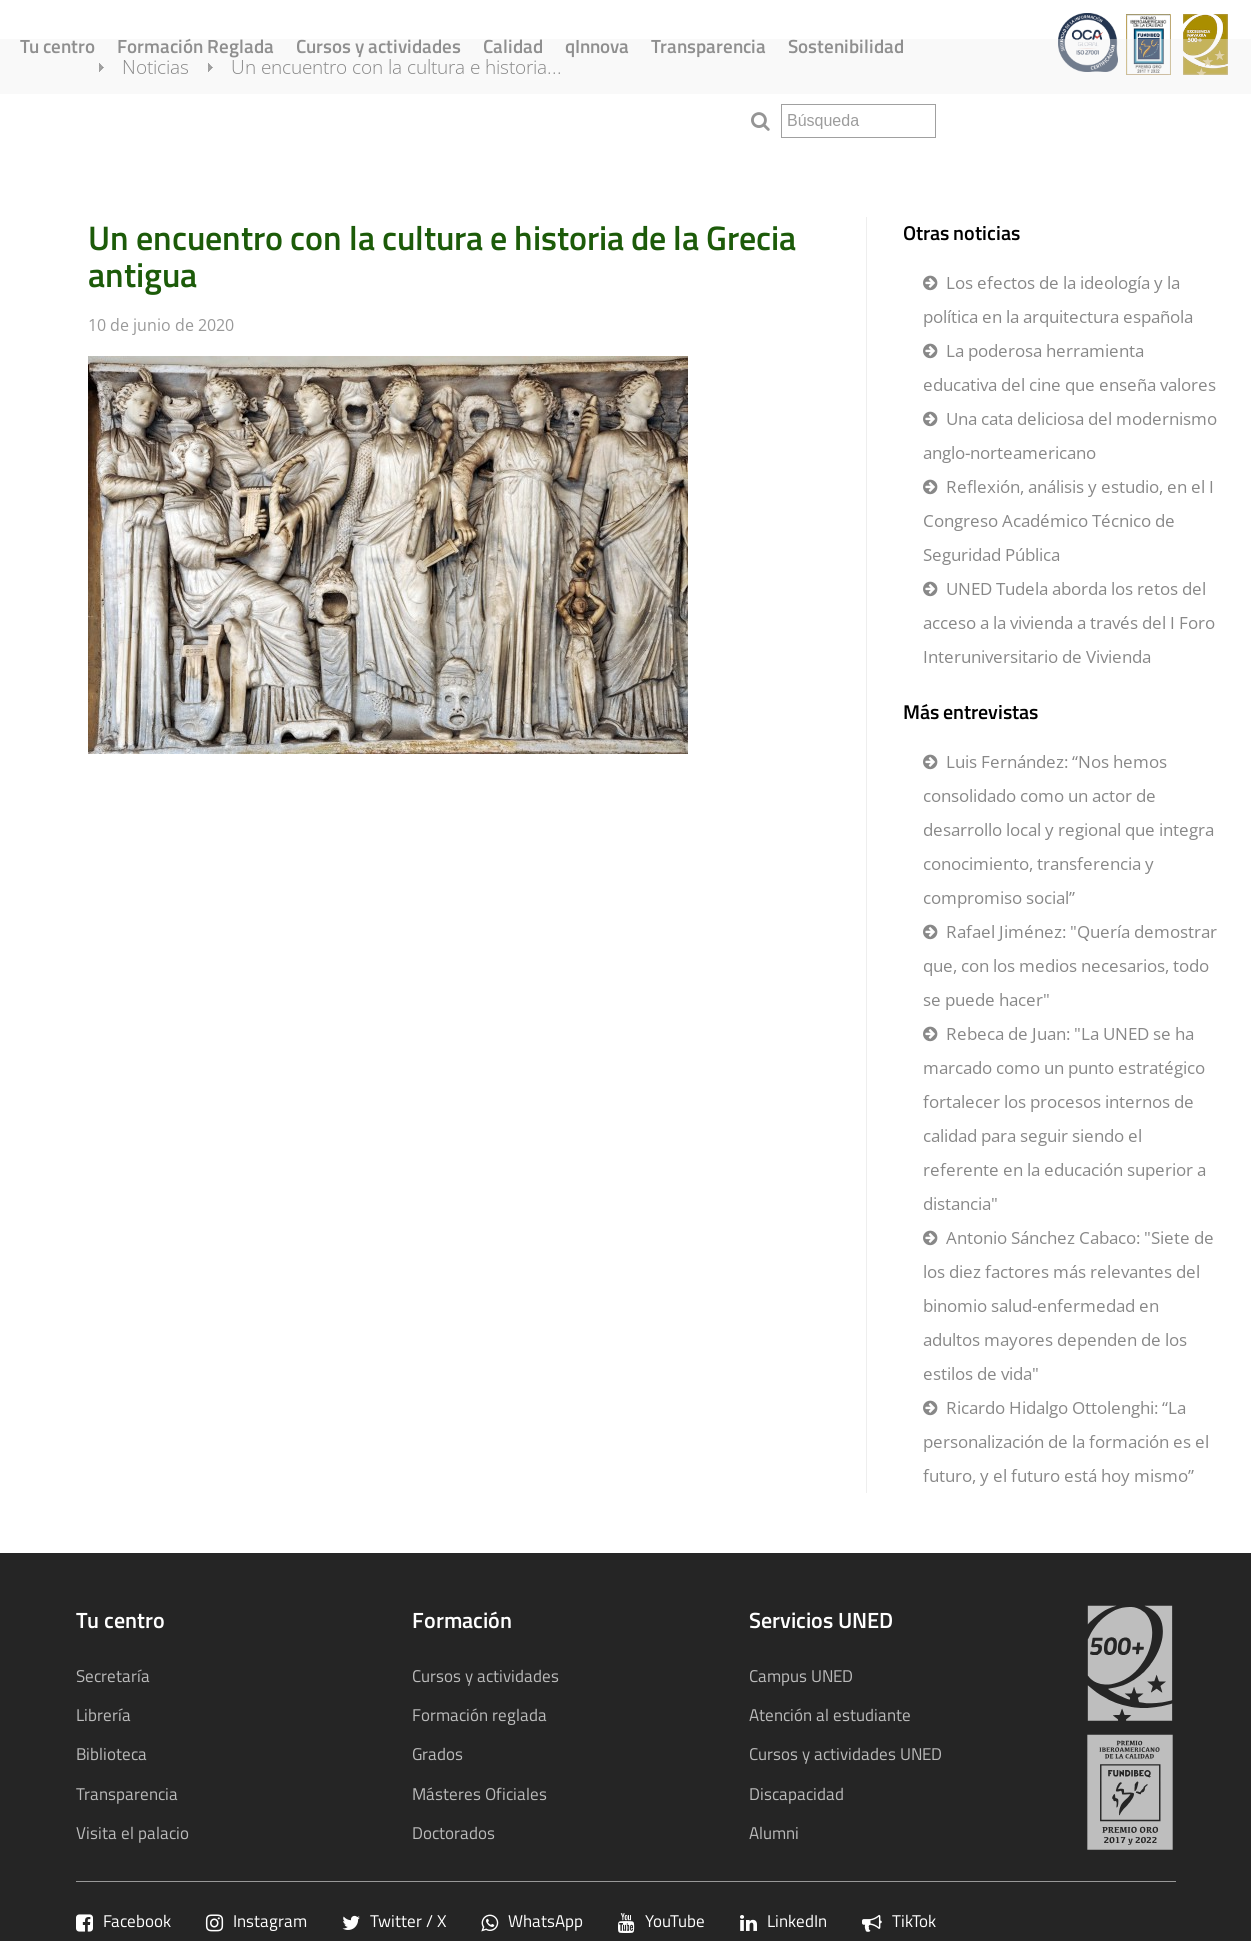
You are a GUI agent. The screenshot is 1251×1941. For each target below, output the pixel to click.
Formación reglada (479, 1714)
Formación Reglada (195, 45)
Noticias (179, 118)
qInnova (597, 45)
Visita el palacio (132, 1832)
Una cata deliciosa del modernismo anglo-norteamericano (1070, 435)
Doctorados (453, 1832)
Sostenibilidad (846, 45)
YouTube (661, 1920)
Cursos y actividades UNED (845, 1753)
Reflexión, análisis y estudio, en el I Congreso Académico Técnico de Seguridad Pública (1068, 520)
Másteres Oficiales (479, 1793)
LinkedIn (783, 1920)
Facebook (123, 1920)
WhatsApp (532, 1920)
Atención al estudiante (830, 1714)
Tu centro (57, 45)
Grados (437, 1753)
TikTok (899, 1920)
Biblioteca (111, 1753)
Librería (103, 1714)
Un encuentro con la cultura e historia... (420, 118)
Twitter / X (394, 1920)
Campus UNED (801, 1675)
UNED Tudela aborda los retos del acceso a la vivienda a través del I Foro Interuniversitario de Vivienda (1069, 622)
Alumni (774, 1832)
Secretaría (113, 1675)
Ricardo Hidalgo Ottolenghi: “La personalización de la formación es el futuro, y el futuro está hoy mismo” (1066, 1441)
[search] (858, 121)
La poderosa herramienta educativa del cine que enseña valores (1069, 367)
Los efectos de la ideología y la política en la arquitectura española (1058, 299)
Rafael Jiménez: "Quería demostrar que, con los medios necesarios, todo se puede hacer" (1070, 965)
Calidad (513, 45)
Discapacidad (796, 1793)
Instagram (256, 1920)
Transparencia (708, 45)
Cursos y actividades (378, 45)
